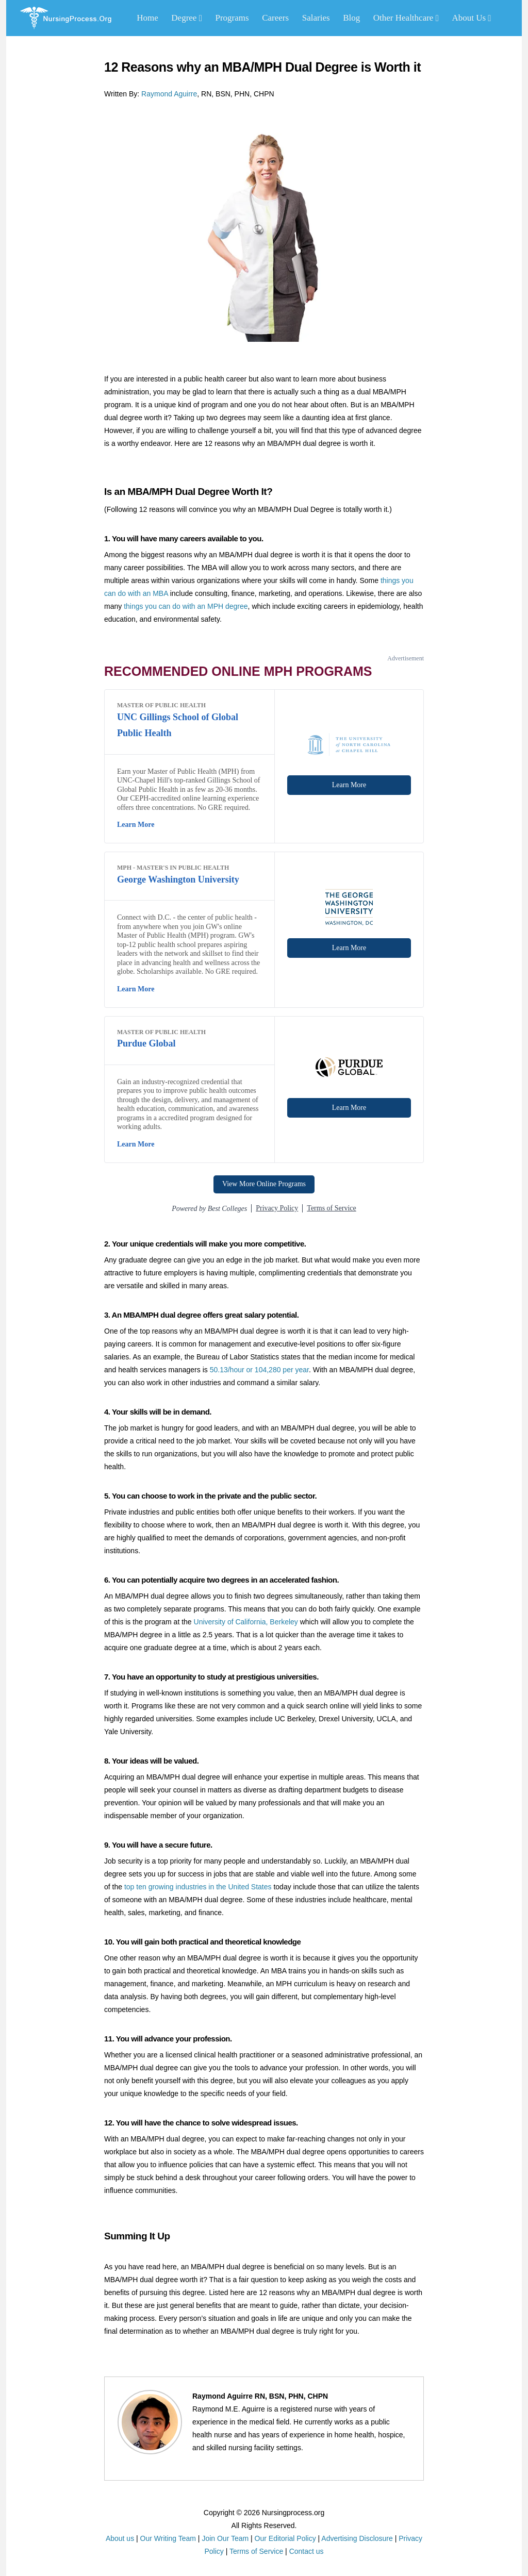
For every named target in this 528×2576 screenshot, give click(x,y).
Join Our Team (225, 2538)
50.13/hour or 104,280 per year (259, 1370)
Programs (232, 18)
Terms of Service (256, 2551)
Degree (186, 18)
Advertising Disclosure (357, 2538)
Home (147, 18)
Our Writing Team (168, 2538)
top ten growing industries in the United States (198, 1887)
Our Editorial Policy (285, 2538)
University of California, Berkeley (246, 1622)
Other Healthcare (406, 18)
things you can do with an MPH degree (186, 606)
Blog (351, 18)
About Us (471, 18)
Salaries (316, 18)
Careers (275, 18)
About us (120, 2538)
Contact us (306, 2551)
